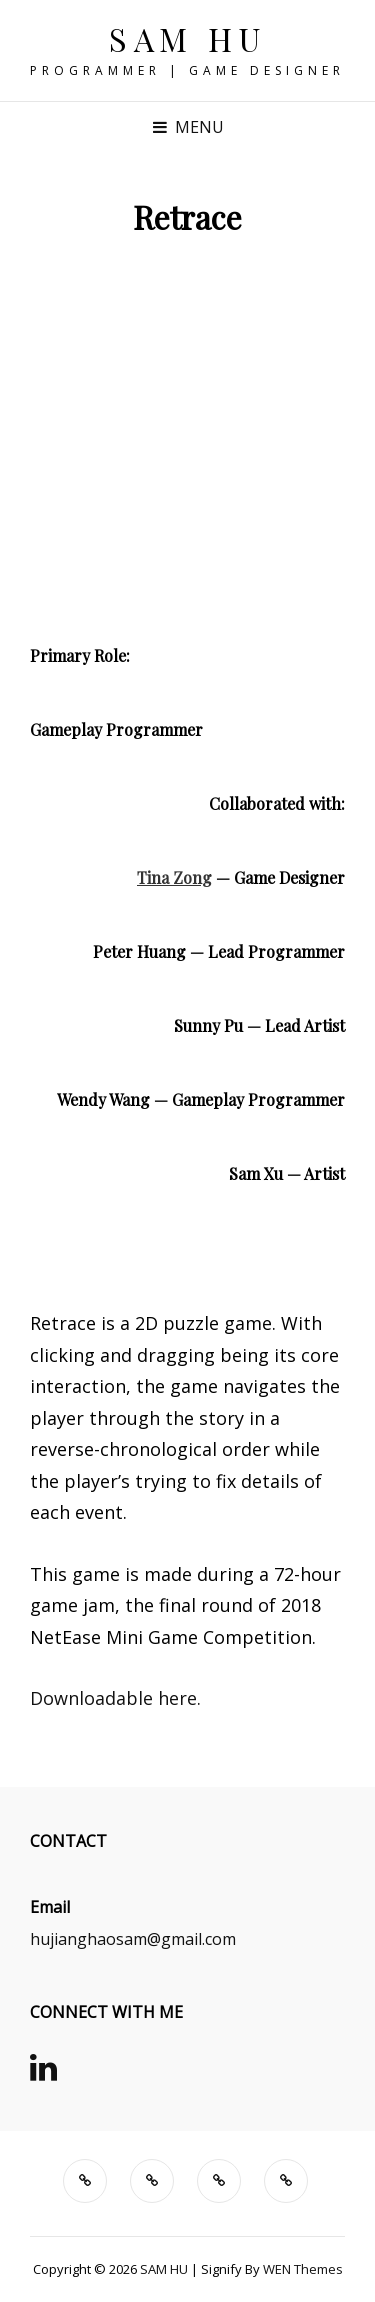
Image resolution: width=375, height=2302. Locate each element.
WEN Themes (303, 2269)
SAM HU (187, 38)
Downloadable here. (115, 1698)
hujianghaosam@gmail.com (133, 1939)
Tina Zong (174, 877)
